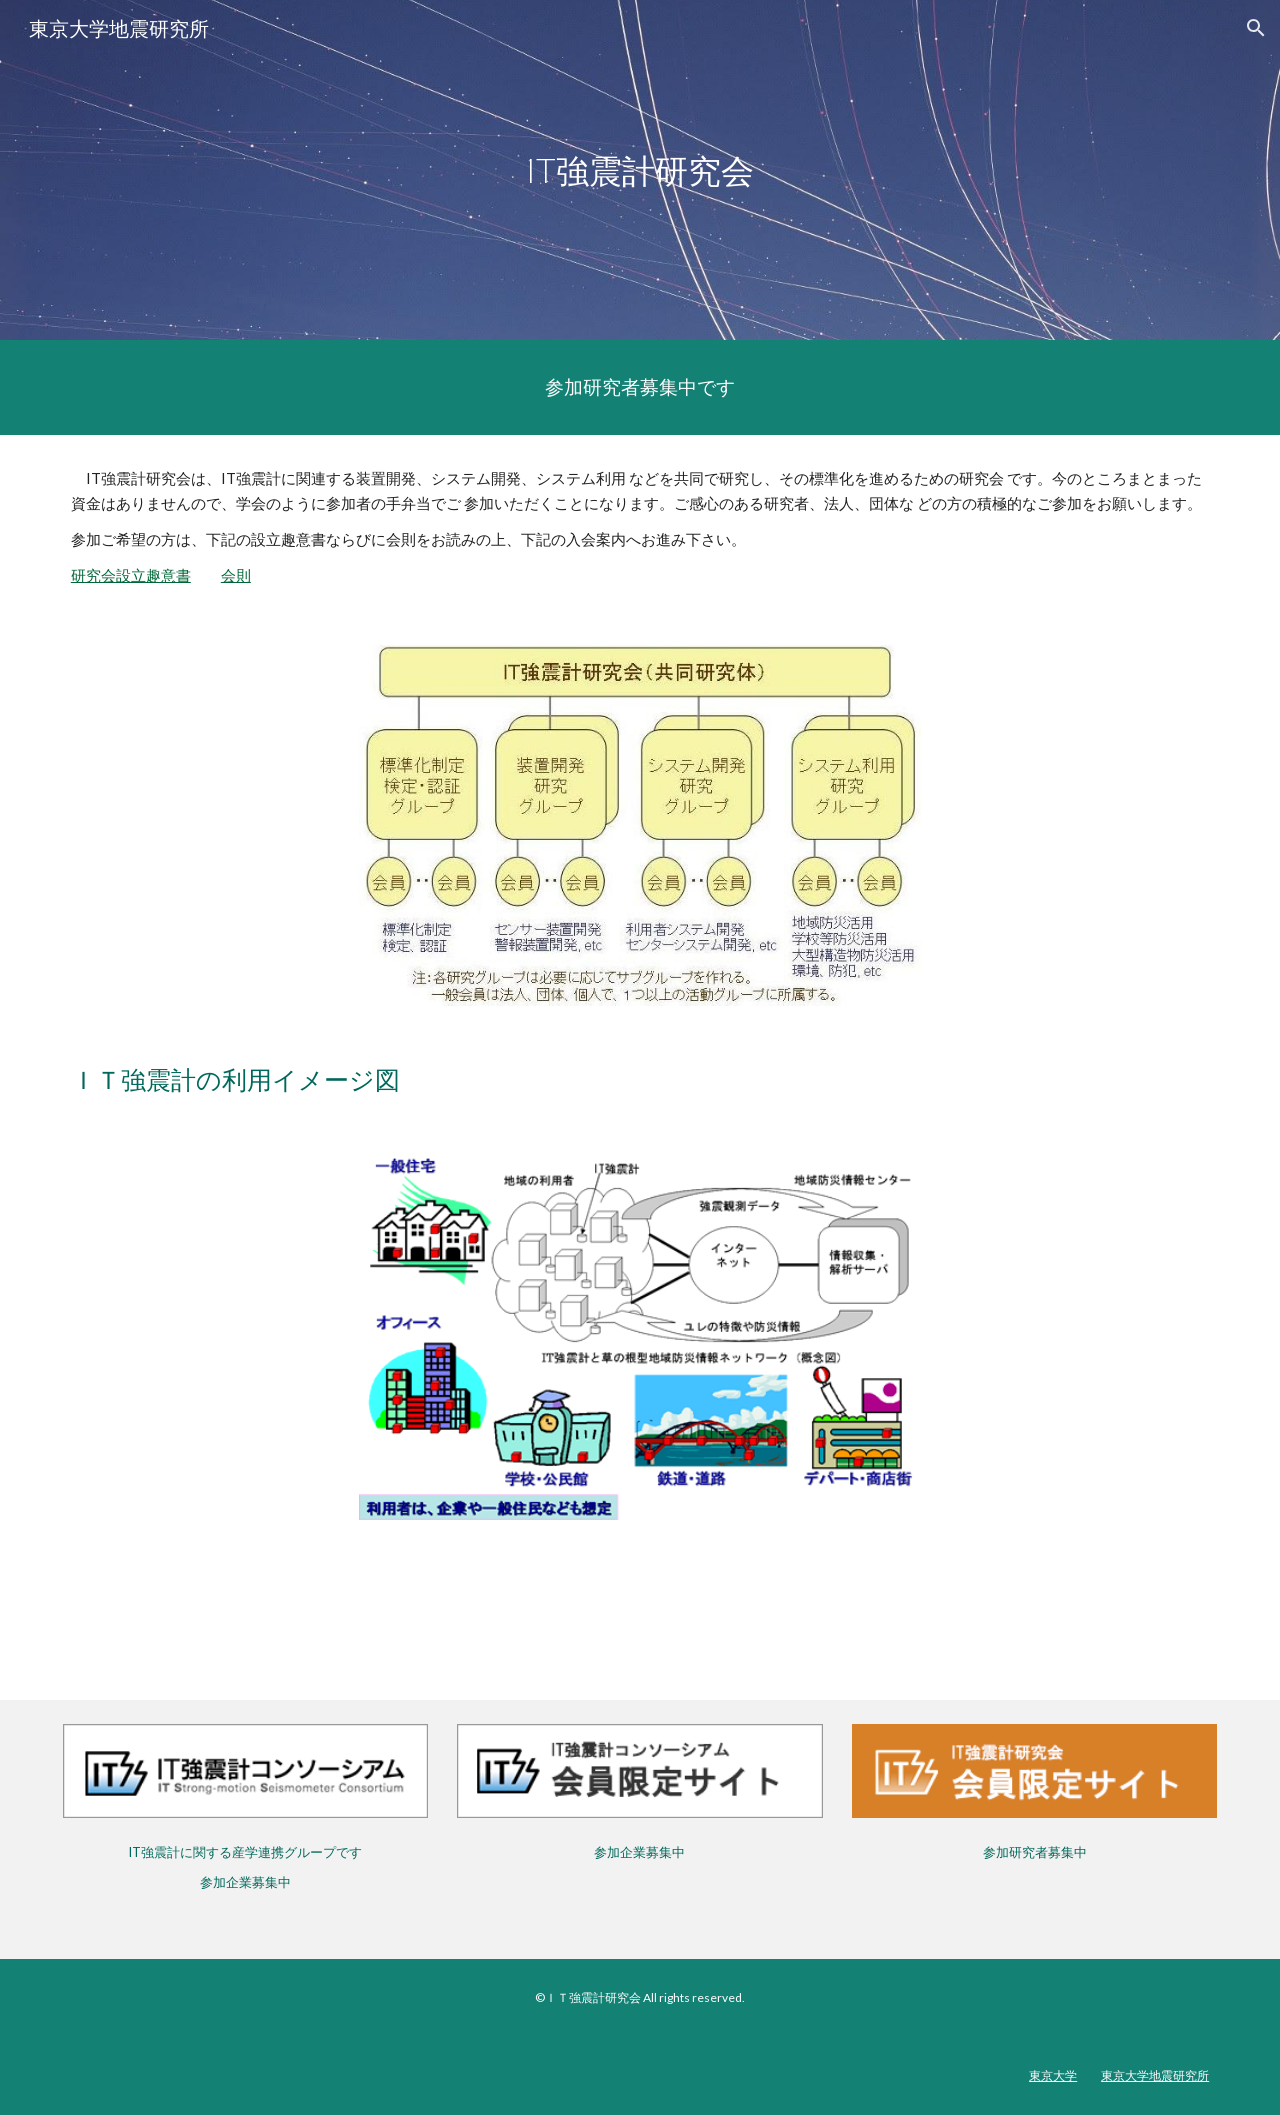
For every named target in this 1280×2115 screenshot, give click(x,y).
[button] (1256, 28)
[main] (640, 170)
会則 (236, 575)
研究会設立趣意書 (131, 575)
